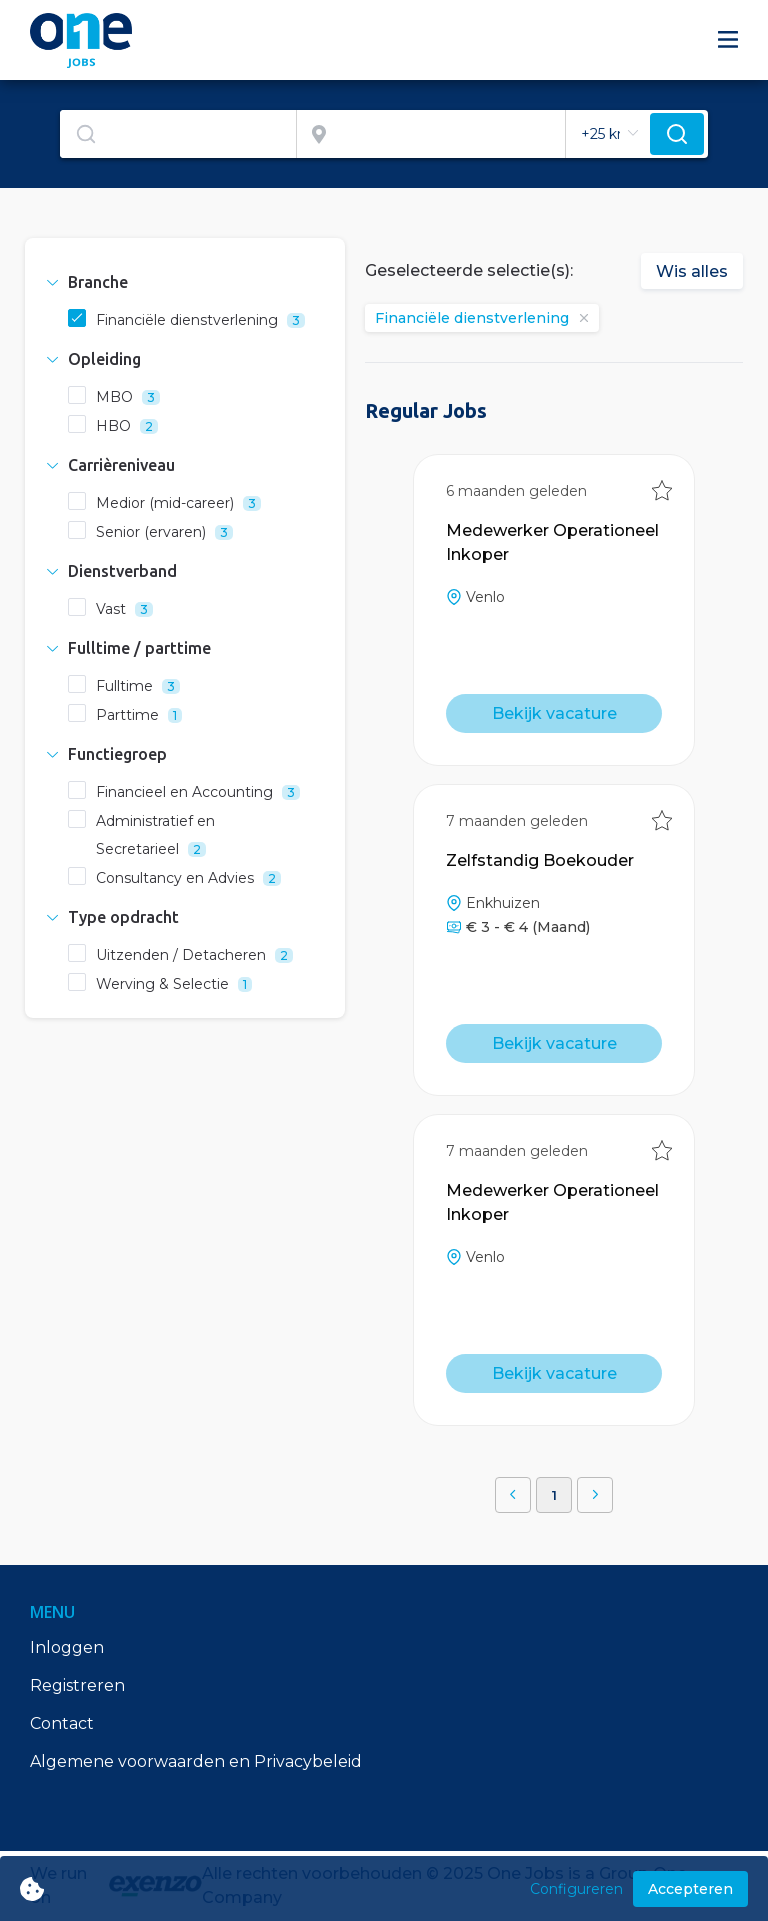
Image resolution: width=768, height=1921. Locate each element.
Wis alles (692, 271)
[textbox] (178, 134)
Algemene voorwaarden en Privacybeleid (196, 1761)
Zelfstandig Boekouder (540, 860)
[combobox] (178, 134)
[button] (185, 282)
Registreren (77, 1685)
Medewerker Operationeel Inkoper (552, 542)
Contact (62, 1723)
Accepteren (690, 1889)
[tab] (185, 282)
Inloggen (67, 1647)
